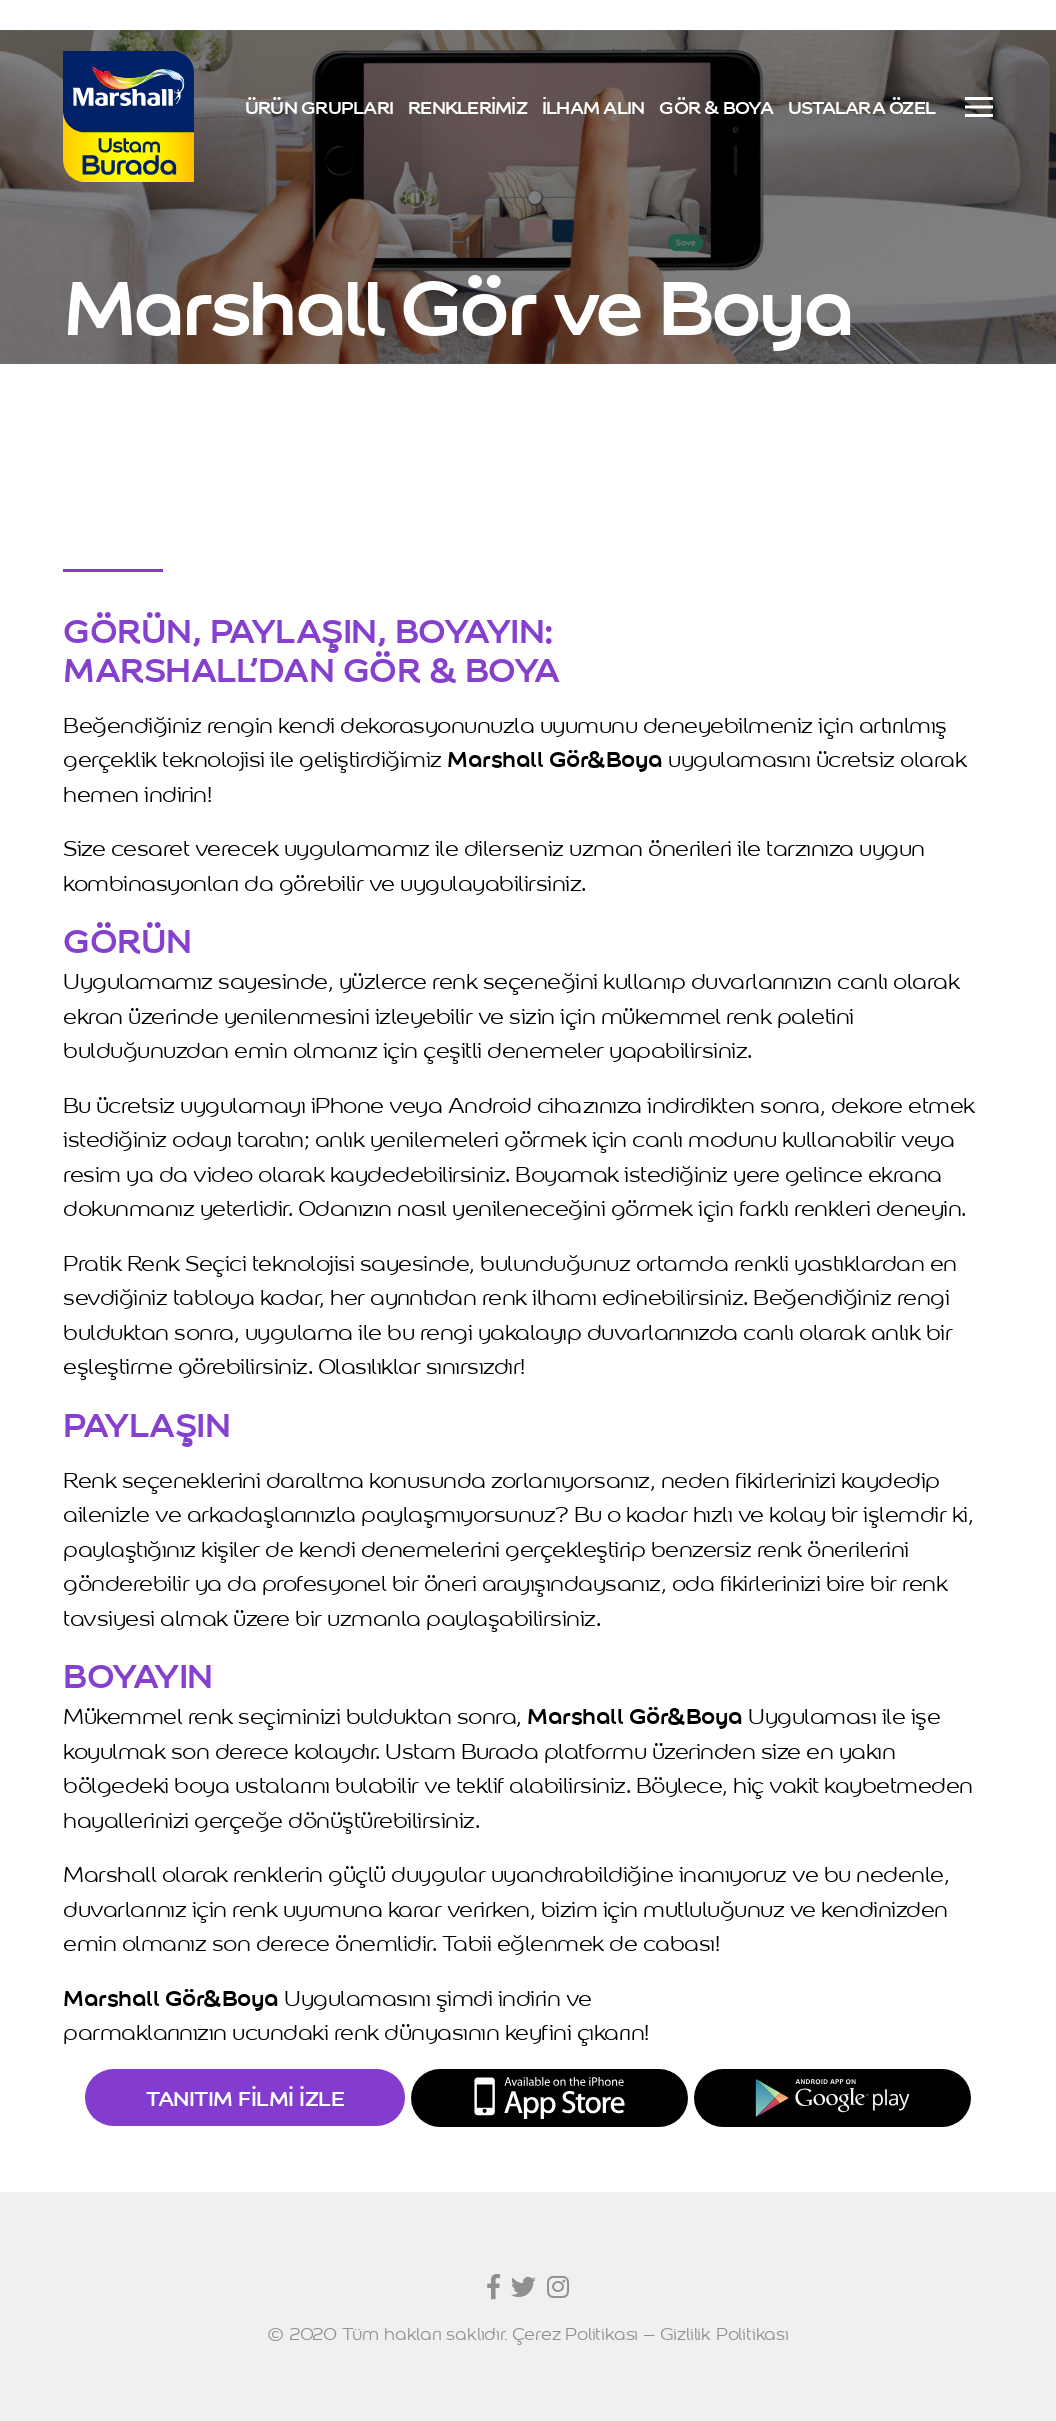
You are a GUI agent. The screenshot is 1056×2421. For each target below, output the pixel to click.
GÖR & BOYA (716, 106)
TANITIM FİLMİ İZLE (245, 2097)
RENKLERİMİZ (467, 106)
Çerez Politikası (575, 2332)
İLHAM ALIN (593, 106)
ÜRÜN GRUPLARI (319, 106)
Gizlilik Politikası (724, 2332)
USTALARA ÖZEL (861, 106)
